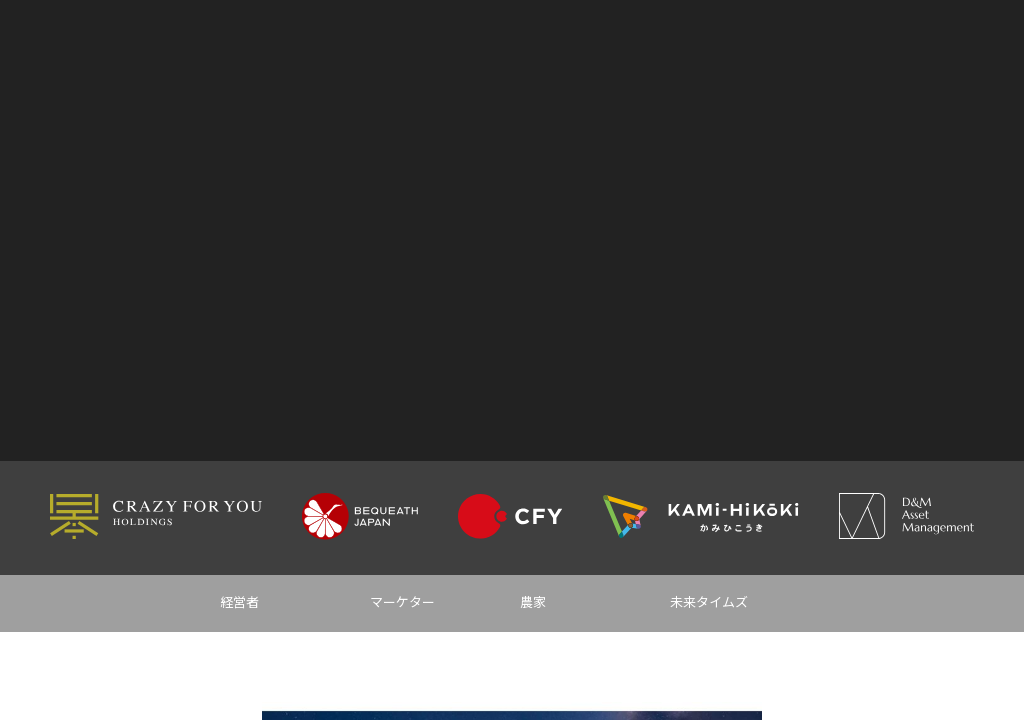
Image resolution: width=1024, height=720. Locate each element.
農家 (533, 603)
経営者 (239, 603)
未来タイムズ (709, 603)
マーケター (402, 603)
